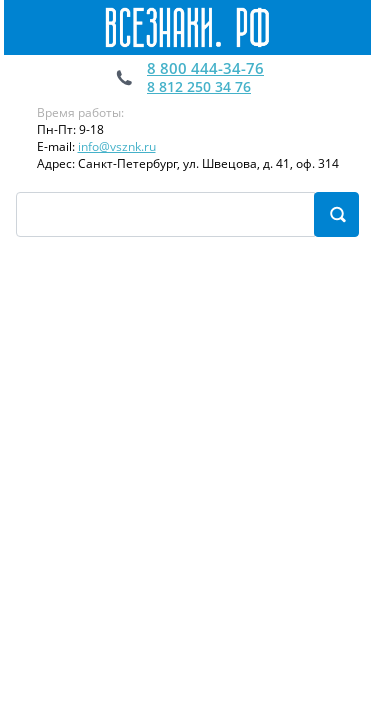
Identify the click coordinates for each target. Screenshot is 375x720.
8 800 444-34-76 (205, 68)
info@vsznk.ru (117, 146)
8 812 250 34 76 (199, 86)
